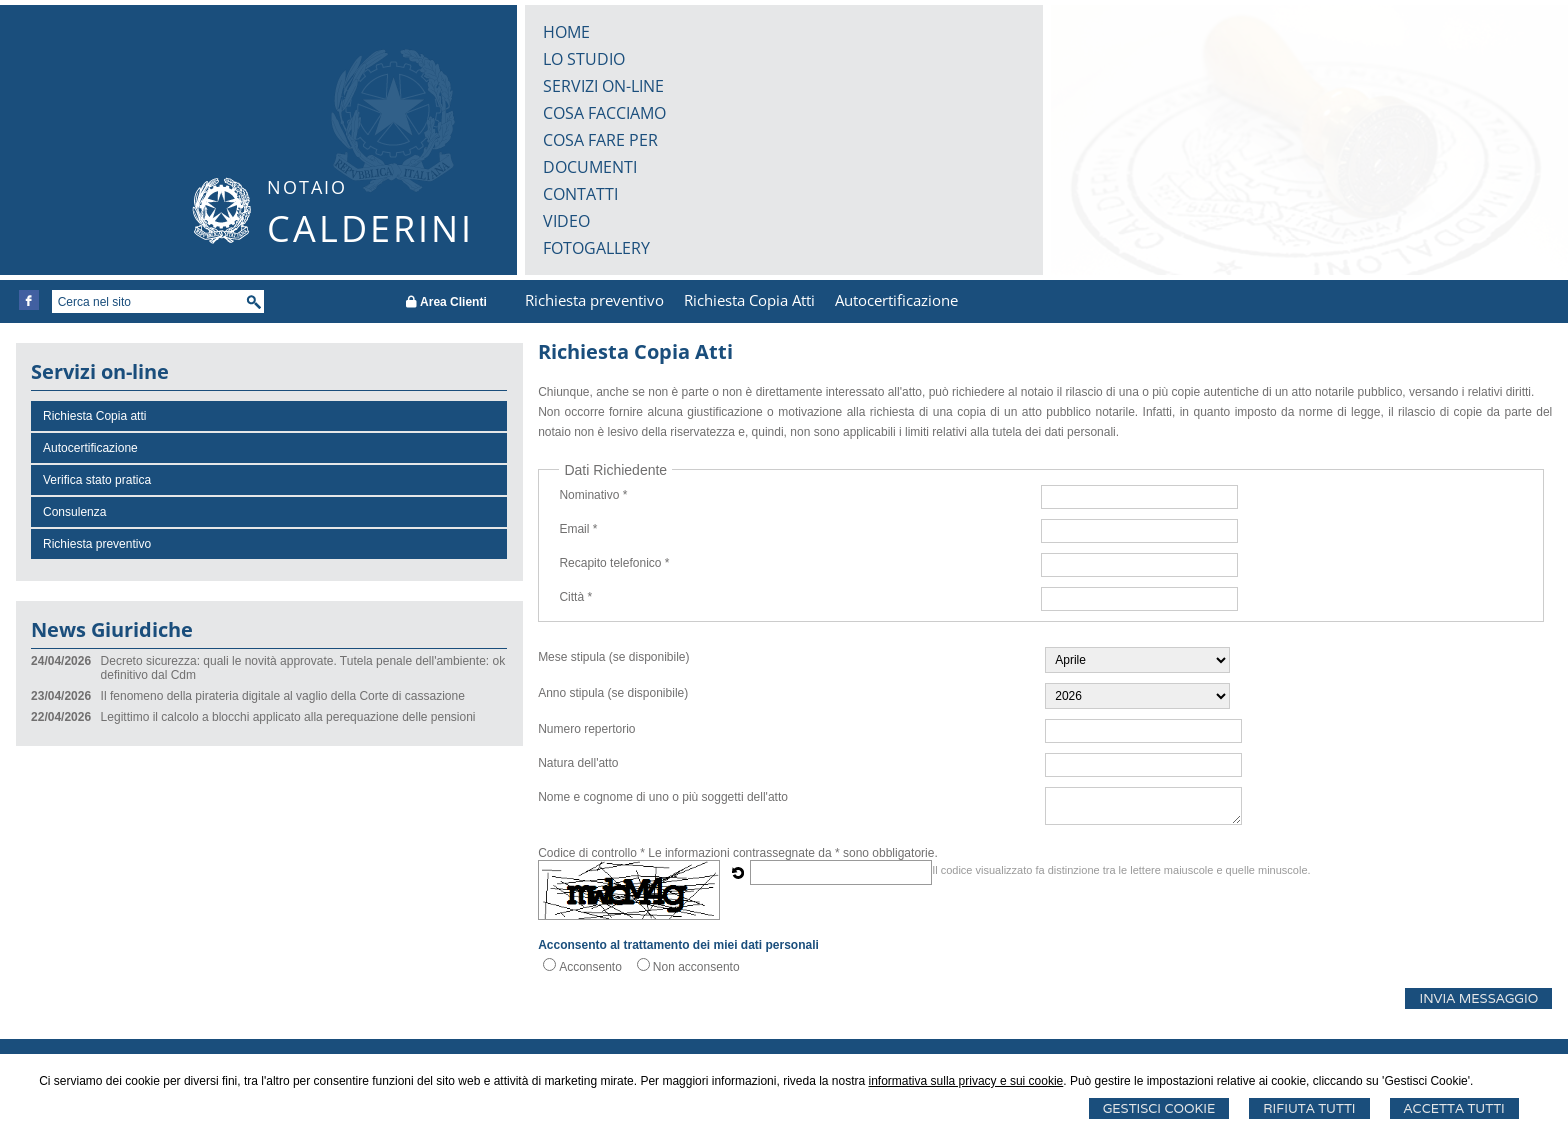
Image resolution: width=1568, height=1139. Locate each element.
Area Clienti (446, 302)
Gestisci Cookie (1159, 1108)
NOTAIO (307, 187)
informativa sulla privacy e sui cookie (966, 1081)
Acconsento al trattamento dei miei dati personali (678, 945)
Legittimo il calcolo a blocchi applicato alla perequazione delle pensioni (288, 717)
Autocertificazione (896, 300)
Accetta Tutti (1454, 1108)
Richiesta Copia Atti (749, 300)
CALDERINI (370, 228)
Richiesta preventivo (594, 300)
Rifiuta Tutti (1309, 1108)
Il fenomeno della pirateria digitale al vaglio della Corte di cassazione (283, 696)
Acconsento (590, 967)
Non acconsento (696, 967)
